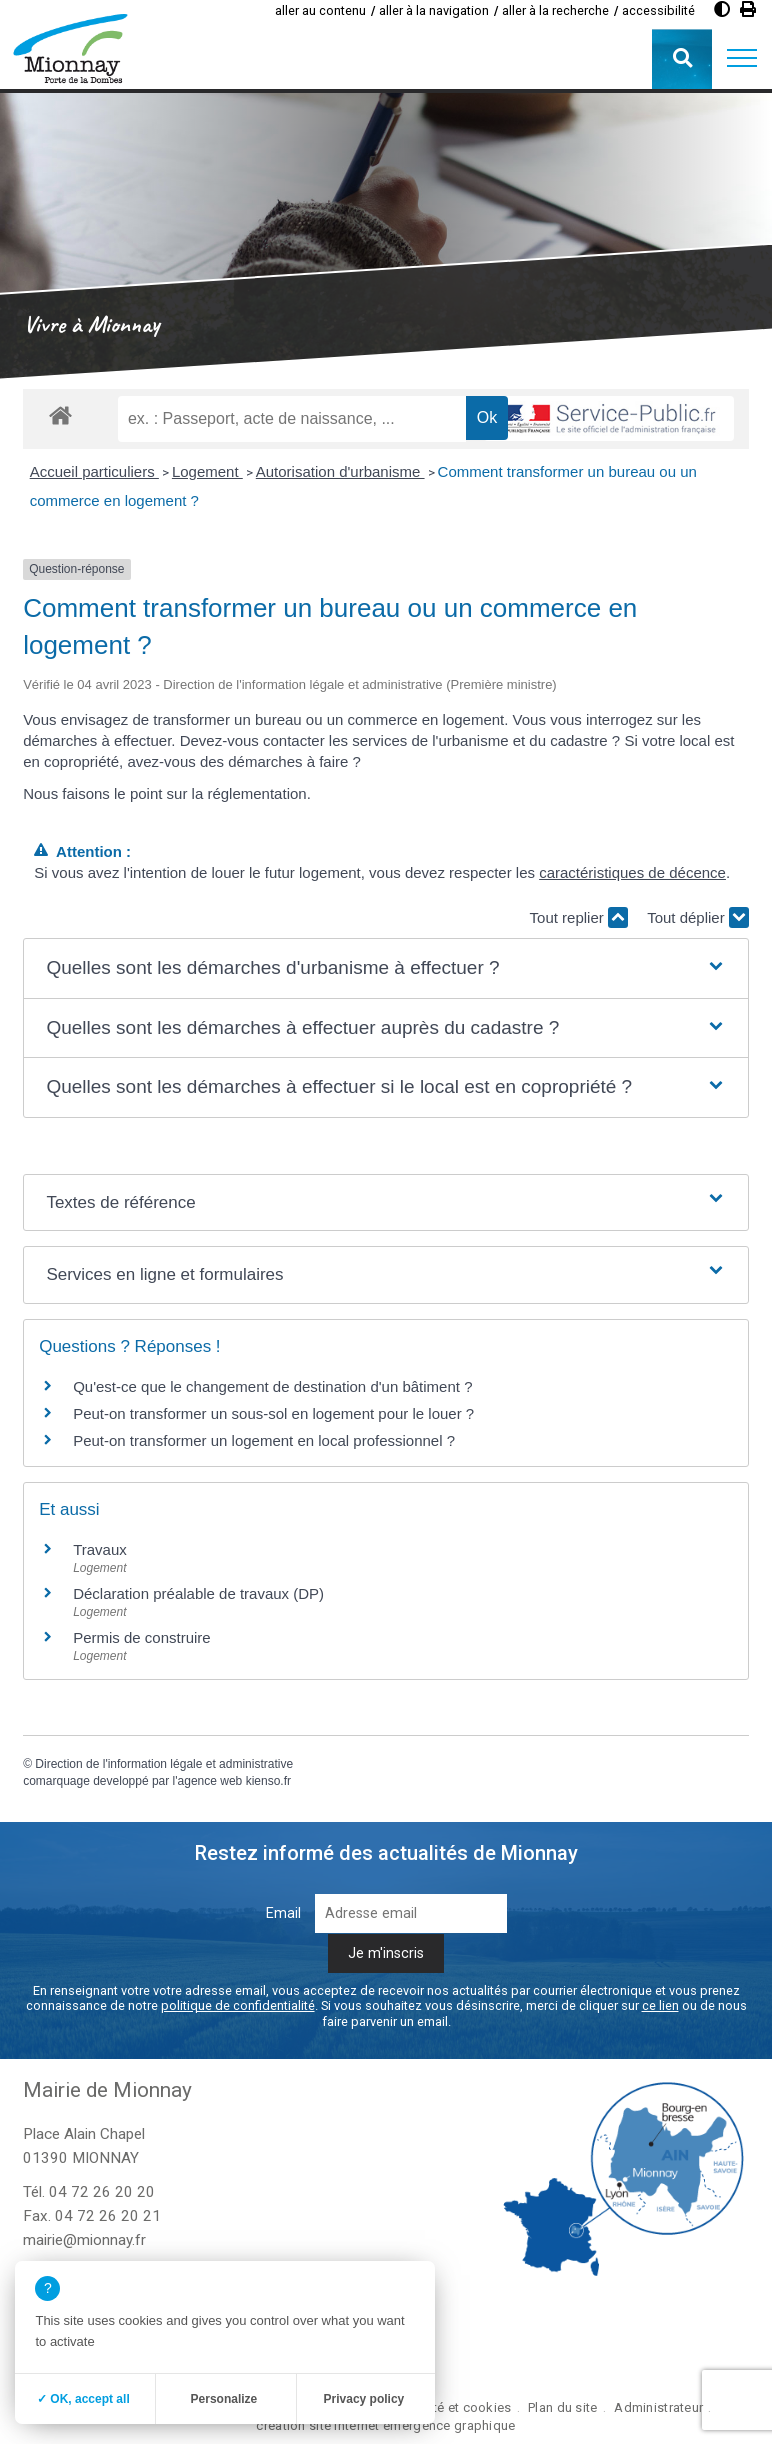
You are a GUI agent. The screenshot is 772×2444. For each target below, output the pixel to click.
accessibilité (658, 10)
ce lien (660, 2005)
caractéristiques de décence (632, 872)
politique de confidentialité (238, 2005)
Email (283, 1913)
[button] (742, 59)
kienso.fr (268, 1781)
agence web (210, 1781)
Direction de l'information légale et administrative (164, 1764)
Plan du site (562, 2407)
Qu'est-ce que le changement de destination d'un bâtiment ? (272, 1386)
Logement (207, 471)
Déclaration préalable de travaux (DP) (198, 1593)
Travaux (100, 1549)
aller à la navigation (434, 10)
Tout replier (579, 917)
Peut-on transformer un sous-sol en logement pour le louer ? (273, 1413)
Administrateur (658, 2407)
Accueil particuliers (94, 471)
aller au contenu (320, 10)
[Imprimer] (748, 9)
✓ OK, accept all (83, 2399)
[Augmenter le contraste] (722, 9)
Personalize (224, 2399)
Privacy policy (364, 2399)
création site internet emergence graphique (385, 2425)
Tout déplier (698, 917)
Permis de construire (142, 1637)
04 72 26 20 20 (102, 2192)
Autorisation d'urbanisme (340, 471)
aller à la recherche (555, 10)
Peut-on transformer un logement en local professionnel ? (264, 1440)
